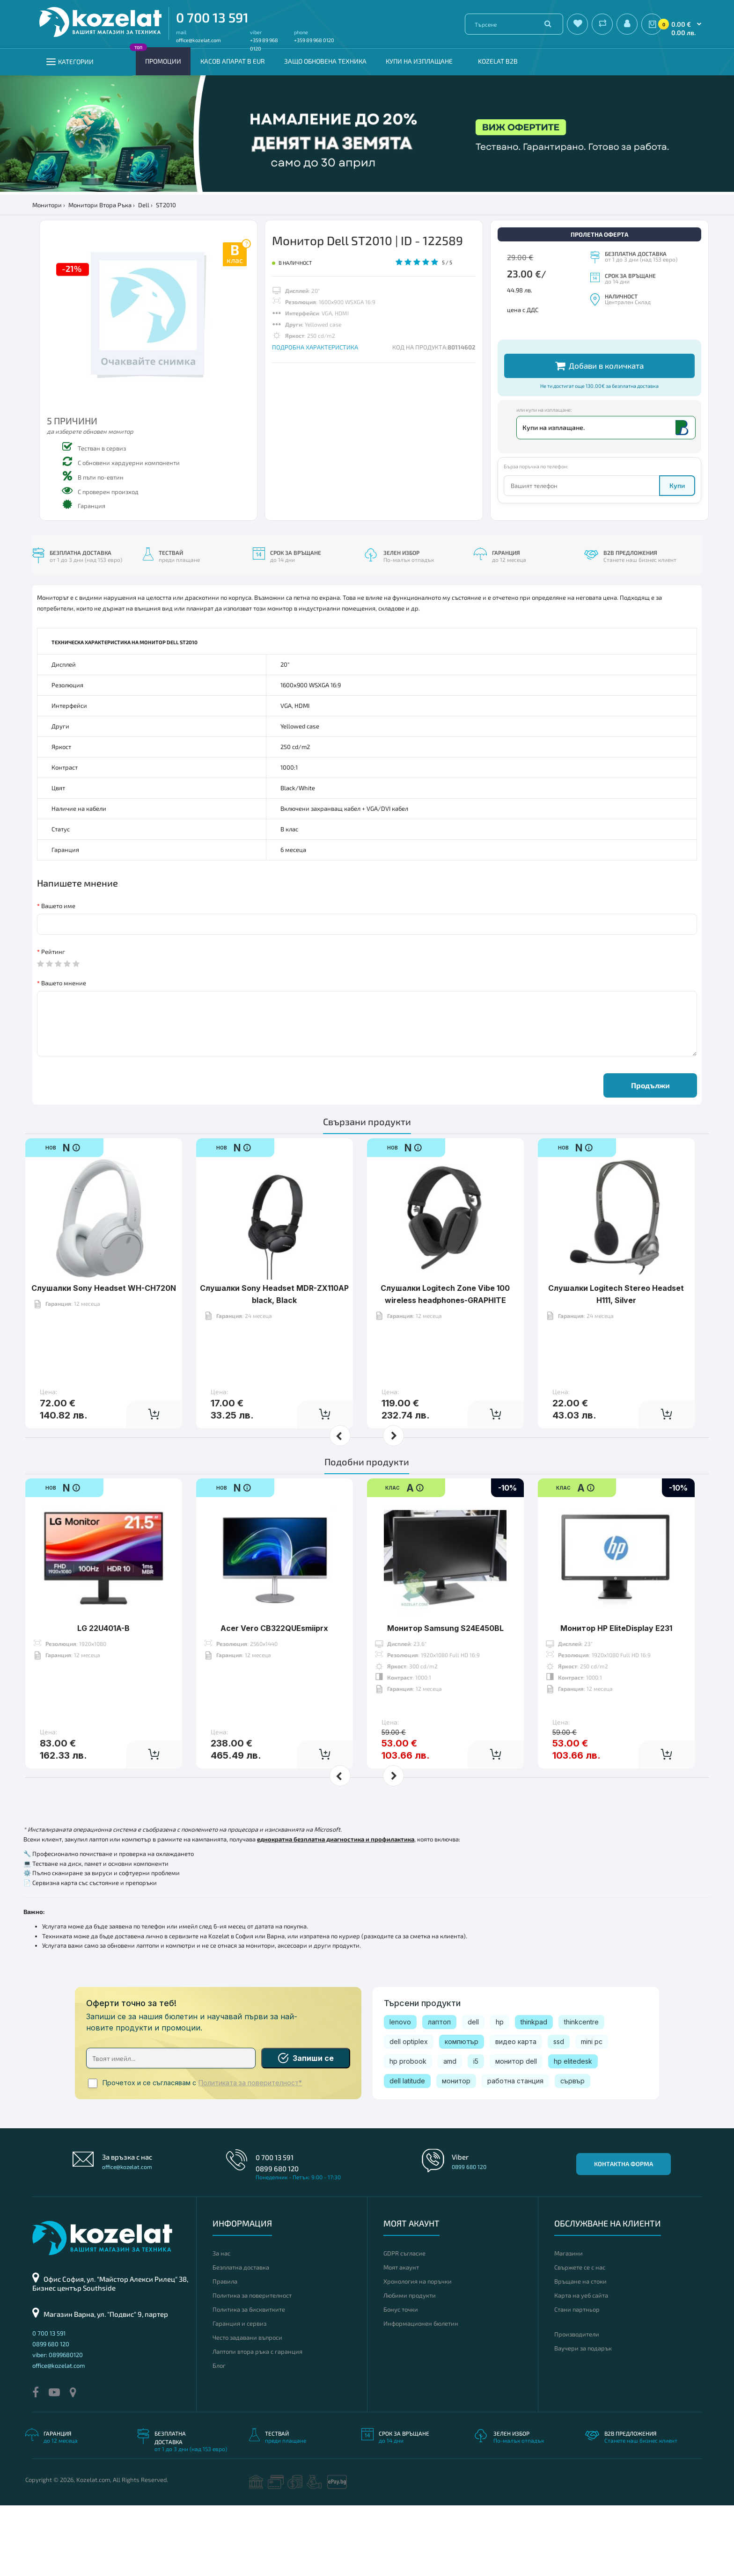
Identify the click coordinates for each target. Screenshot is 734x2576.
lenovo (400, 2092)
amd (449, 2132)
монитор (456, 2151)
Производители (576, 2405)
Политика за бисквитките (249, 2380)
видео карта (515, 2112)
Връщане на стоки (580, 2352)
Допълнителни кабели (538, 346)
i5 (475, 2132)
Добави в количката (599, 446)
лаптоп (439, 2092)
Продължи (650, 1155)
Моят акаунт (401, 2338)
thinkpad (534, 2092)
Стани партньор (577, 2380)
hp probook (407, 2132)
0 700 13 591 (212, 17)
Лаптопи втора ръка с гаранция (257, 2422)
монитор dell (516, 2132)
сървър (572, 2151)
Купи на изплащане (419, 61)
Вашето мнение (63, 1053)
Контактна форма (623, 2234)
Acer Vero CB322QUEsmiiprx (274, 1669)
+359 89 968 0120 (314, 40)
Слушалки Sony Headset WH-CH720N (103, 1329)
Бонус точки (400, 2380)
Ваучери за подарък (583, 2419)
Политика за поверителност (252, 2366)
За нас (221, 2324)
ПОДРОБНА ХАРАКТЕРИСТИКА (315, 347)
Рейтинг (53, 1022)
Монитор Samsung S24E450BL (445, 1669)
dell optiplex (408, 2112)
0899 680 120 (277, 2239)
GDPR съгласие (404, 2324)
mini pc (591, 2112)
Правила (225, 2352)
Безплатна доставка (241, 2338)
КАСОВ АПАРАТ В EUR (232, 61)
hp (500, 2092)
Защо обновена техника (325, 61)
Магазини (568, 2324)
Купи (677, 566)
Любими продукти (409, 2366)
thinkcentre (581, 2092)
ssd (558, 2112)
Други (515, 395)
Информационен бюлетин (420, 2394)
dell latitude (407, 2151)
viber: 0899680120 (57, 2426)
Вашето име (58, 976)
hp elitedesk (573, 2132)
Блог (219, 2436)
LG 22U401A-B (103, 1669)
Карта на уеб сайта (581, 2366)
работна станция (515, 2151)
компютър (461, 2112)
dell (473, 2092)
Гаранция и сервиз (239, 2394)
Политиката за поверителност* (250, 2153)
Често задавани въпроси (247, 2408)
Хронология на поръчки (417, 2352)
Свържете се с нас (579, 2338)
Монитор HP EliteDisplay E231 (616, 1669)
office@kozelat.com (198, 40)
